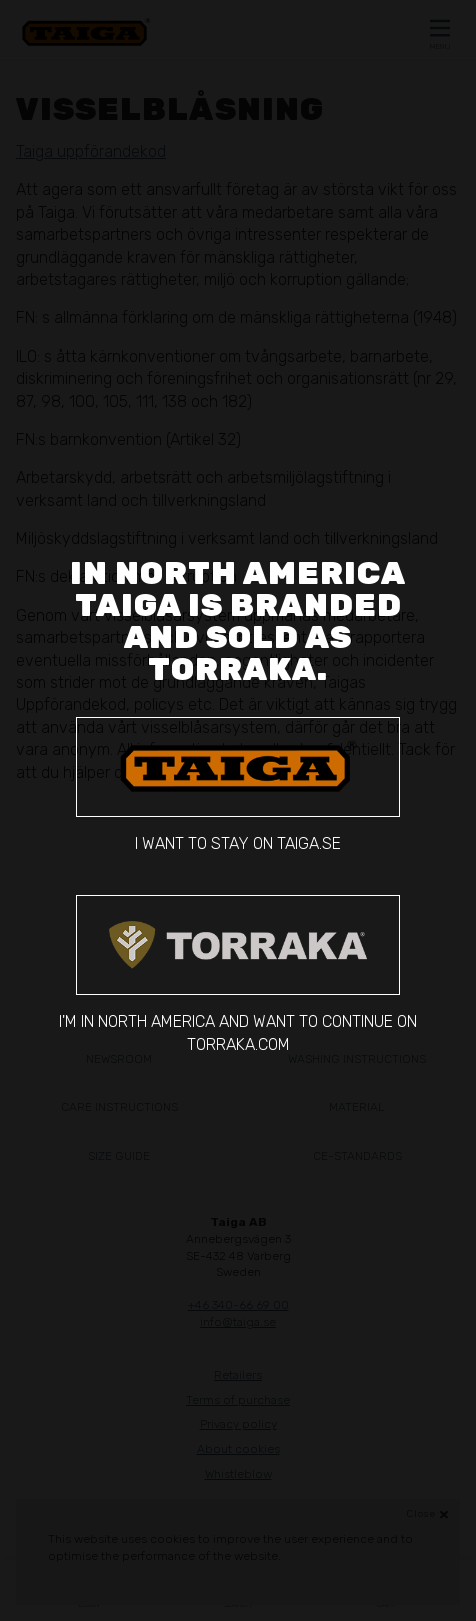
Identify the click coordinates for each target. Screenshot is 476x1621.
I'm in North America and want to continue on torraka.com (238, 974)
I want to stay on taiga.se (238, 785)
